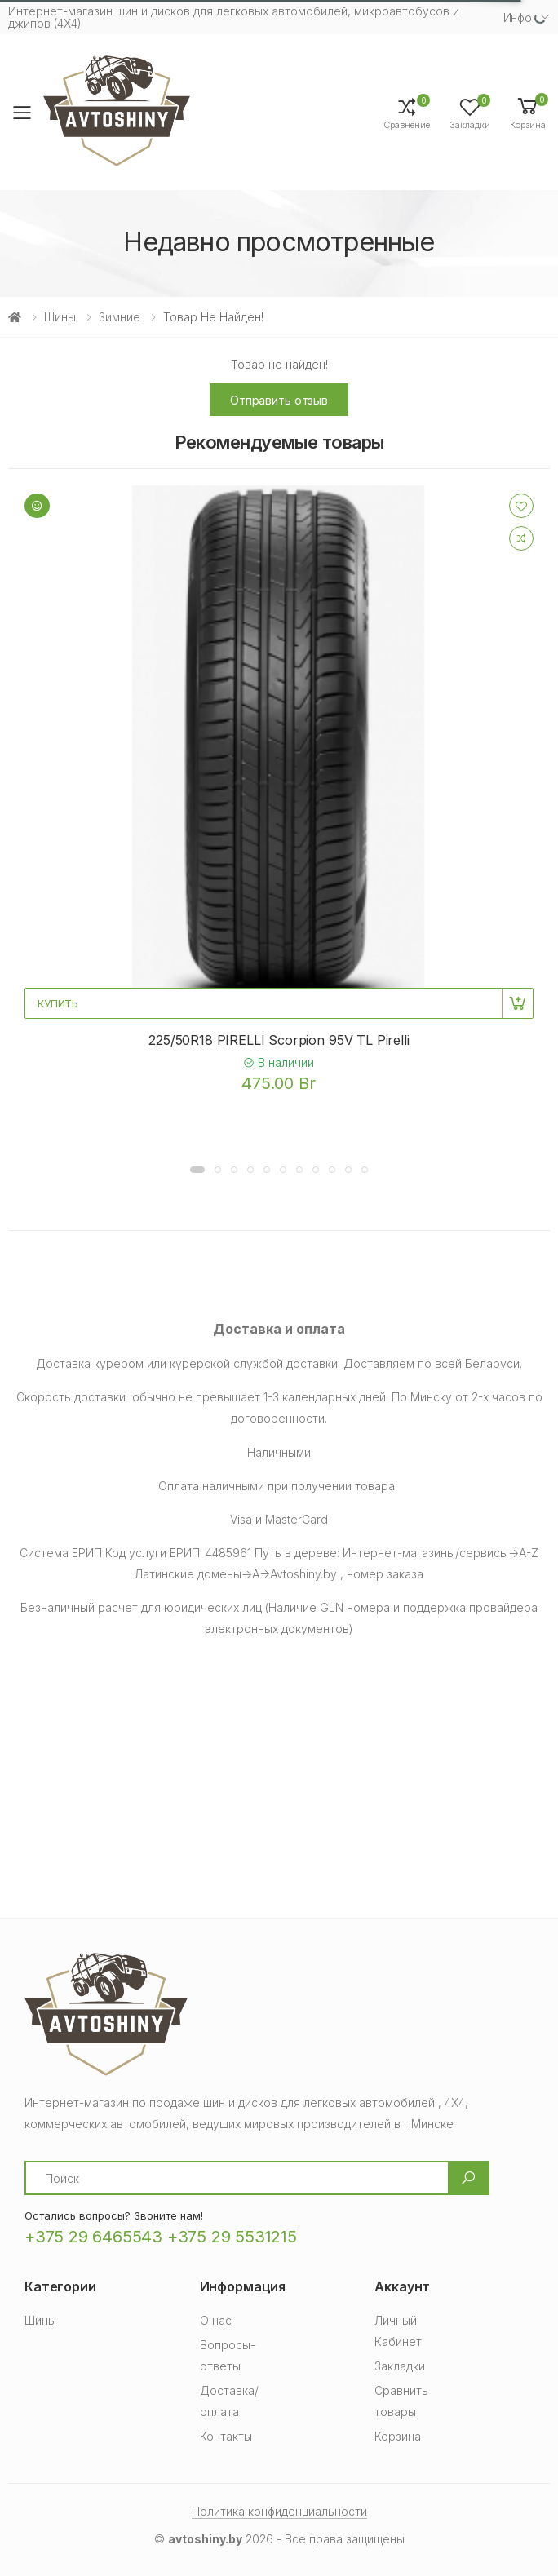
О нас (216, 2320)
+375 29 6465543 (93, 2236)
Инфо (517, 17)
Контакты (226, 2436)
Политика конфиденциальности (279, 2511)
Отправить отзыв (279, 400)
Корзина (397, 2436)
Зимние (119, 317)
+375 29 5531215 (232, 2236)
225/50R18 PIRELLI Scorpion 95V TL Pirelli (278, 1040)
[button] (528, 112)
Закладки (399, 2366)
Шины (60, 317)
